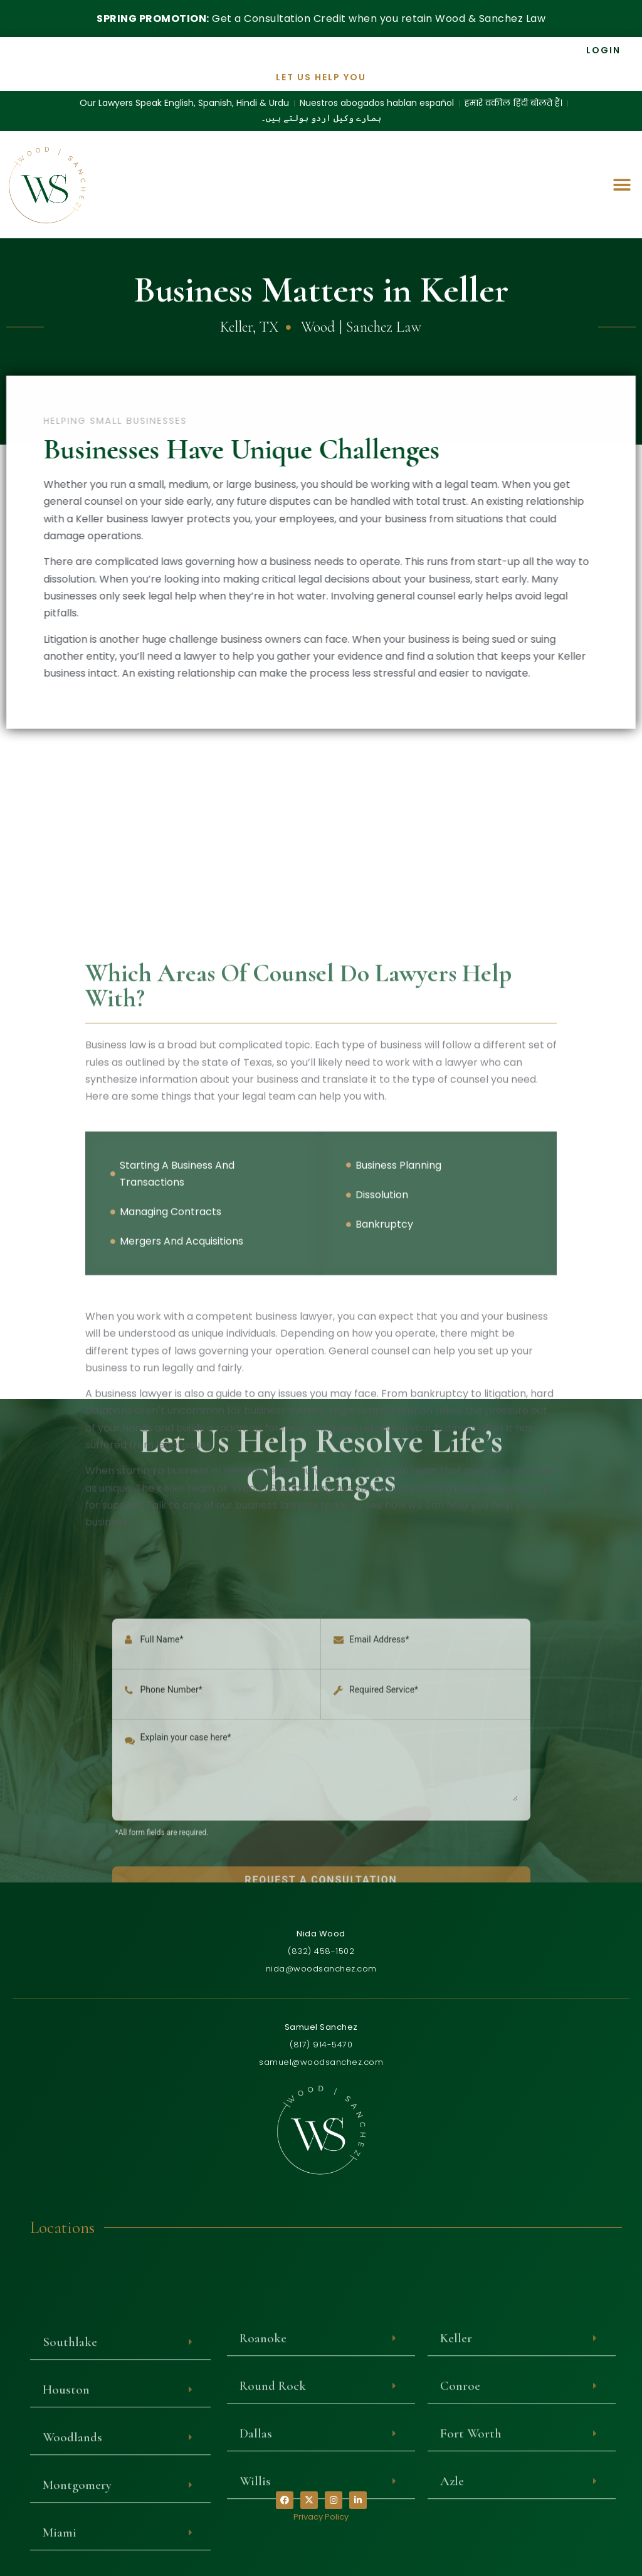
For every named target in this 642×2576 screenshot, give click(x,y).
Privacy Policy (321, 2516)
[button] (622, 182)
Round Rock (272, 2546)
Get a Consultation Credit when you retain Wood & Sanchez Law (321, 18)
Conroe (460, 2546)
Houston (66, 2550)
